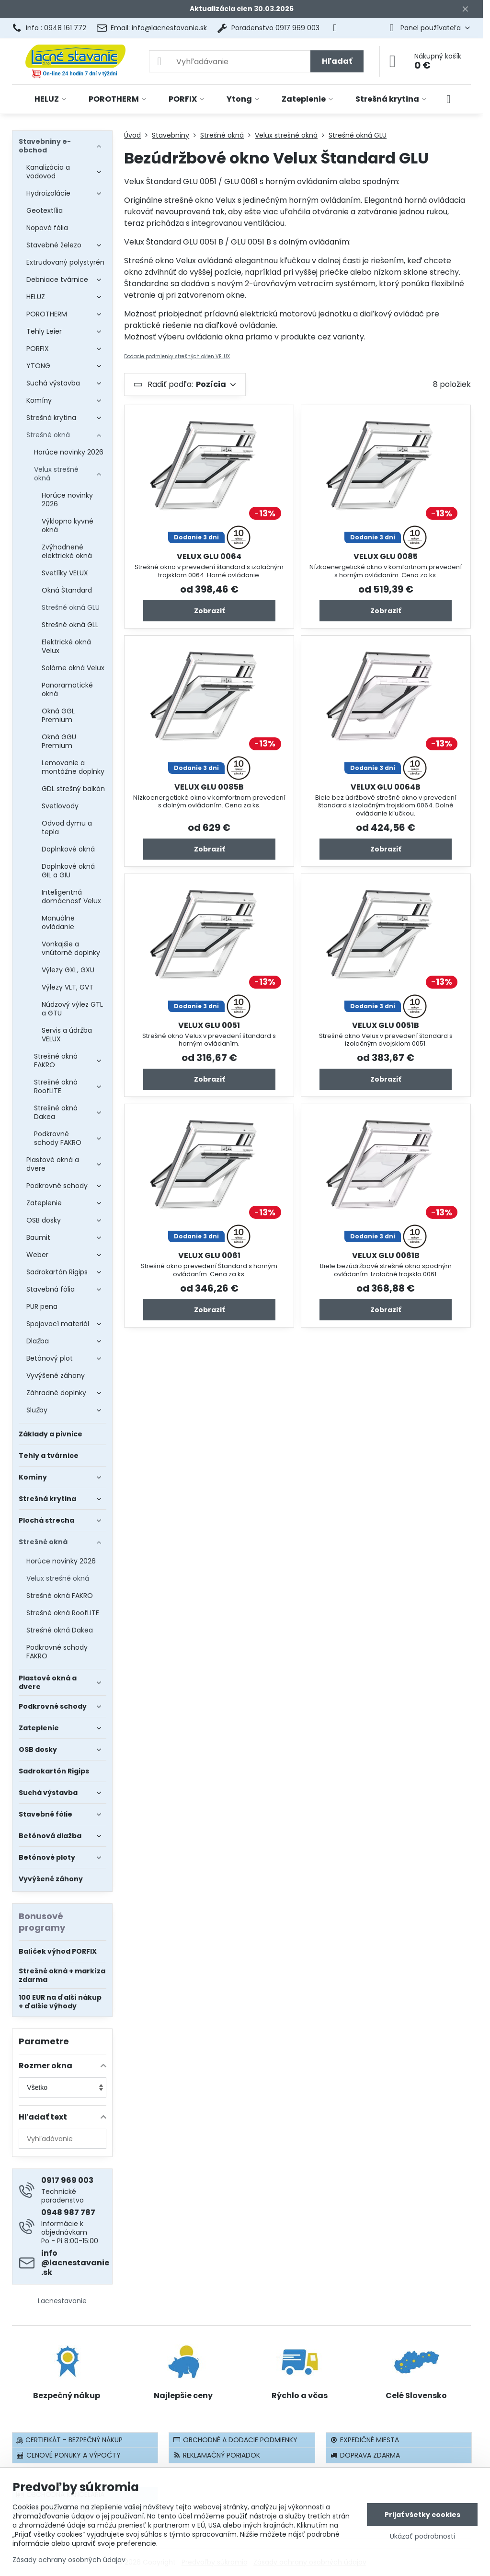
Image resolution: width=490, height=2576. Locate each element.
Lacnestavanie (62, 2301)
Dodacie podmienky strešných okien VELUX (177, 356)
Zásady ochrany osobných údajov (68, 2559)
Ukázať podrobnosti (422, 2536)
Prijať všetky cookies (422, 2514)
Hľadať (337, 61)
